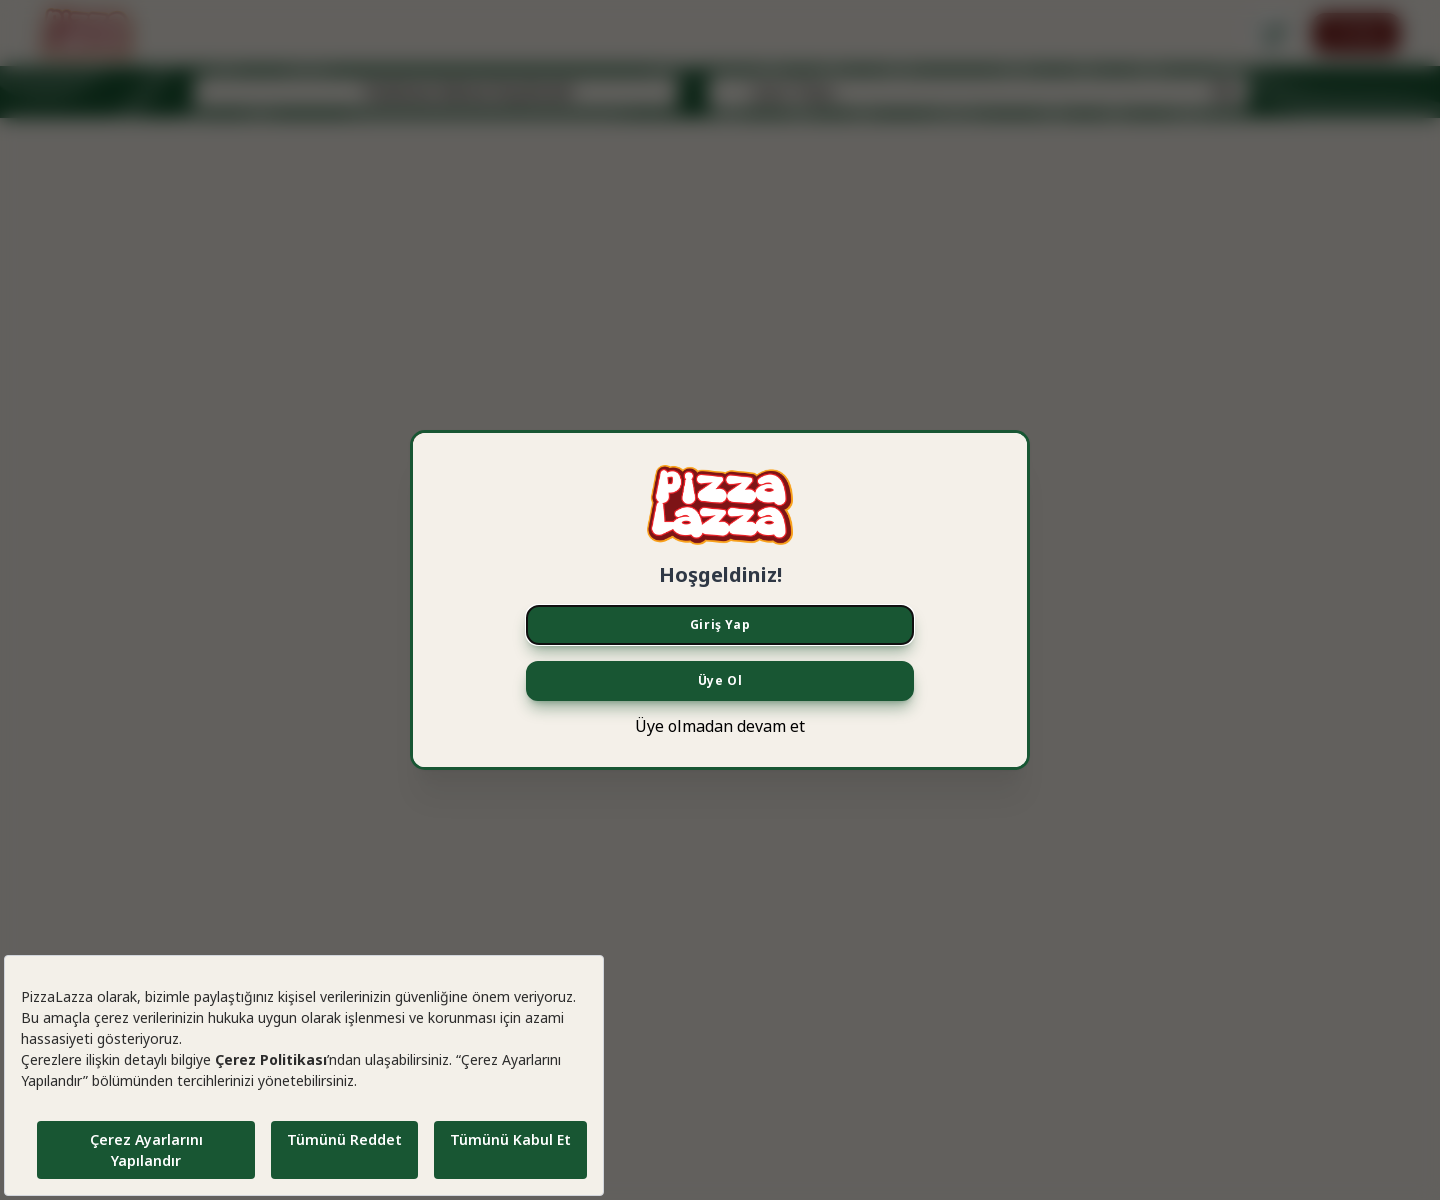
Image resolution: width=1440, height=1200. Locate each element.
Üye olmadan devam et (720, 726)
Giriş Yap (720, 624)
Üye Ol (720, 680)
